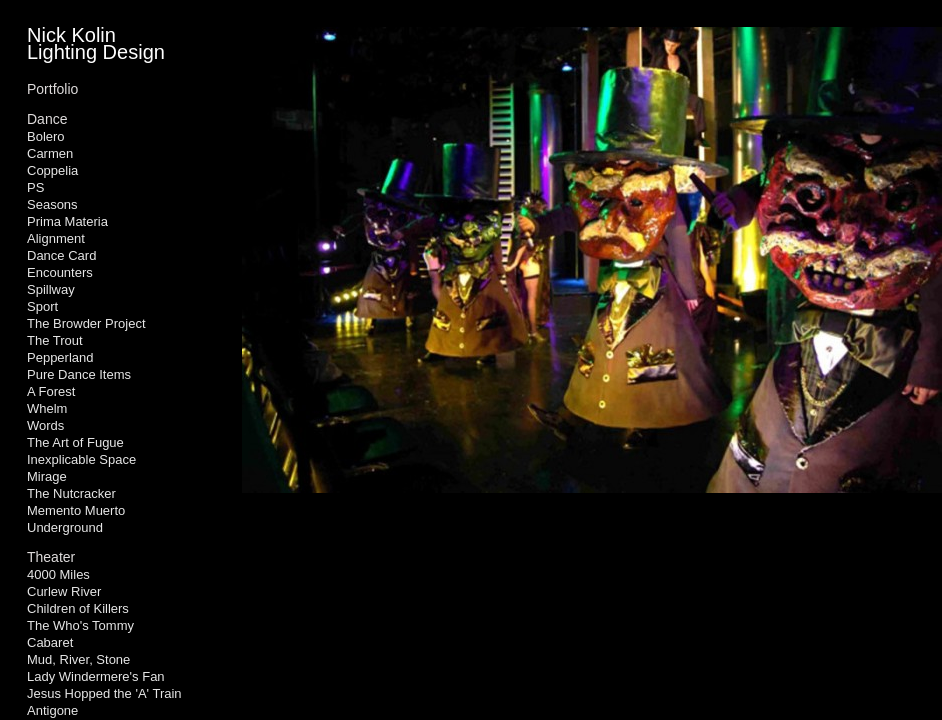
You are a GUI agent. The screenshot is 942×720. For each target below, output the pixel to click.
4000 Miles (58, 574)
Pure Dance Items (79, 374)
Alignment (56, 238)
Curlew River (64, 591)
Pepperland (60, 357)
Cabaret (50, 642)
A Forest (51, 391)
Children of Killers (78, 608)
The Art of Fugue (75, 442)
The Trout (55, 340)
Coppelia (52, 170)
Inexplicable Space (81, 459)
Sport (42, 306)
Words (45, 425)
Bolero (46, 136)
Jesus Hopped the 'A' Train (104, 693)
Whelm (47, 408)
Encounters (60, 272)
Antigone (52, 710)
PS (35, 187)
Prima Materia (67, 221)
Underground (65, 527)
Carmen (50, 153)
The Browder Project (86, 323)
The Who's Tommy (80, 625)
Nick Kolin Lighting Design (96, 43)
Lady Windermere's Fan (96, 676)
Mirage (47, 476)
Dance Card (61, 255)
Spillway (51, 289)
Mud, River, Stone (78, 659)
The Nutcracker (71, 493)
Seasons (52, 204)
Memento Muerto (76, 510)
